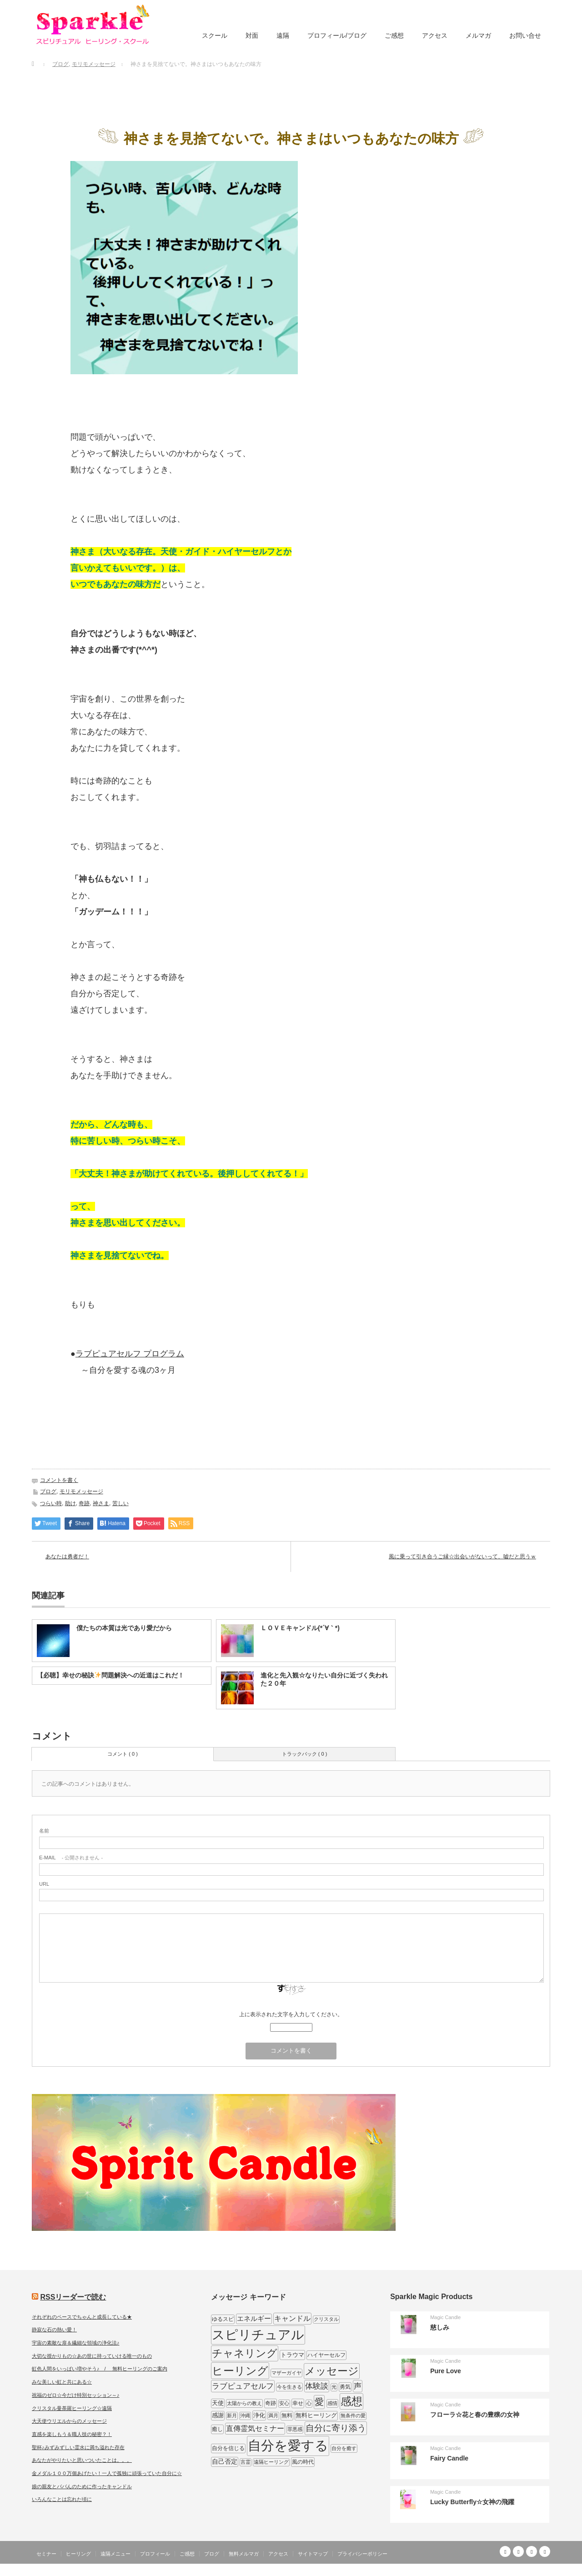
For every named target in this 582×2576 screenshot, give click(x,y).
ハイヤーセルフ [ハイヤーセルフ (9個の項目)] (326, 2355)
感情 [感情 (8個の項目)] (332, 2403)
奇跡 (84, 1503)
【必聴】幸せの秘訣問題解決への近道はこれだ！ (110, 1675)
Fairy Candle (449, 2458)
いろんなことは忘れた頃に (62, 2499)
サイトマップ (313, 2553)
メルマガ (478, 35)
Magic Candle (445, 2317)
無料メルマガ (244, 2553)
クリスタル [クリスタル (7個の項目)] (326, 2319)
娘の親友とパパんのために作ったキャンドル (82, 2486)
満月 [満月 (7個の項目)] (273, 2415)
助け (70, 1503)
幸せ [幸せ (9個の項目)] (297, 2403)
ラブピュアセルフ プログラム (129, 1353)
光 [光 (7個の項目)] (333, 2387)
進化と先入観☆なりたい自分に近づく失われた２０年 (324, 1679)
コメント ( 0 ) (122, 1754)
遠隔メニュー (115, 2553)
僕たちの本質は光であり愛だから (124, 1628)
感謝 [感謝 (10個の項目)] (218, 2415)
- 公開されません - (71, 1857)
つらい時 (51, 1503)
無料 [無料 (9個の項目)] (286, 2415)
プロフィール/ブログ (336, 35)
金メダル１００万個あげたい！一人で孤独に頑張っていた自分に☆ (107, 2473)
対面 (252, 35)
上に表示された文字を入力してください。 (291, 2014)
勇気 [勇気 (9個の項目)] (345, 2387)
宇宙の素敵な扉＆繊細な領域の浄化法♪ (76, 2342)
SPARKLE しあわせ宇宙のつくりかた (504, 2569)
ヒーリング (78, 2553)
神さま (101, 1503)
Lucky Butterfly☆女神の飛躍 (472, 2502)
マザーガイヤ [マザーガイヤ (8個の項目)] (286, 2372)
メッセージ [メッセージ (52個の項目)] (332, 2371)
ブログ (48, 1491)
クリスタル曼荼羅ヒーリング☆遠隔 (72, 2408)
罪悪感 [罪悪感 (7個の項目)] (294, 2429)
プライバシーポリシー (362, 2553)
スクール (214, 35)
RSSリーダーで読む (73, 2297)
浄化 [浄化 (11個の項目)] (259, 2415)
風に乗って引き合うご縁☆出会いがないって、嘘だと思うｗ (462, 1556)
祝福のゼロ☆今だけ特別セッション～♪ (76, 2395)
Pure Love (445, 2371)
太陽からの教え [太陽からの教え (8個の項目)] (244, 2403)
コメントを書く (59, 1480)
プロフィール (155, 2553)
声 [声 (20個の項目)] (357, 2386)
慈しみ (439, 2327)
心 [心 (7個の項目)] (308, 2403)
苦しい (120, 1503)
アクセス (434, 35)
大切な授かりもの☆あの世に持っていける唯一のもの (92, 2356)
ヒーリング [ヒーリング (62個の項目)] (240, 2371)
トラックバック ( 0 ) (304, 1754)
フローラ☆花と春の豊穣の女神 (474, 2414)
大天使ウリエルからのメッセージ (69, 2421)
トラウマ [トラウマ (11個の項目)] (292, 2354)
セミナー (46, 2553)
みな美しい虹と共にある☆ (62, 2382)
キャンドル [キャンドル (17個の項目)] (292, 2318)
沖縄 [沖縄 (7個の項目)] (245, 2415)
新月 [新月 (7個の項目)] (232, 2415)
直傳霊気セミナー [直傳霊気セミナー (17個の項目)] (255, 2428)
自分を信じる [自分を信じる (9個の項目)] (228, 2448)
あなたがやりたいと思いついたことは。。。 (82, 2460)
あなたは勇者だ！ (67, 1556)
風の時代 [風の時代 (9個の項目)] (303, 2462)
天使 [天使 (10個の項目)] (218, 2403)
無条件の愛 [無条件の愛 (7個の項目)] (353, 2415)
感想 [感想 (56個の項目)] (351, 2401)
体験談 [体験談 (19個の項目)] (316, 2386)
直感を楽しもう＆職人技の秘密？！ (72, 2434)
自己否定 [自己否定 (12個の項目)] (224, 2461)
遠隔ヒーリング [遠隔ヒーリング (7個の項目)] (271, 2462)
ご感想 (394, 35)
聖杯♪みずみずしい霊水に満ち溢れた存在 (78, 2447)
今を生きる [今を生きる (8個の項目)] (289, 2387)
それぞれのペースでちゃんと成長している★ (82, 2317)
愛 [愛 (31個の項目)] (319, 2402)
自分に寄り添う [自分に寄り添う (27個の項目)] (336, 2428)
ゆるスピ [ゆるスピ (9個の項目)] (223, 2319)
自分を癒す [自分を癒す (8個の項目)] (343, 2448)
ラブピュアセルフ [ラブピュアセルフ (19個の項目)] (243, 2386)
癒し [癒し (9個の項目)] (217, 2429)
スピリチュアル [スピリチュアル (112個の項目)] (258, 2334)
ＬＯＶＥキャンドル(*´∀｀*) (300, 1628)
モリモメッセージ (81, 1491)
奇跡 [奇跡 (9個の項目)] (270, 2403)
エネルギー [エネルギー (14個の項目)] (254, 2318)
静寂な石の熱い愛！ (54, 2329)
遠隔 (282, 35)
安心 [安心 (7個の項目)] (284, 2403)
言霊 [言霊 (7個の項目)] (246, 2462)
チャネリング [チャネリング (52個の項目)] (244, 2353)
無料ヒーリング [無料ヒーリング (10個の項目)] (316, 2415)
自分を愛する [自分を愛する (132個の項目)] (288, 2445)
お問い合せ (525, 35)
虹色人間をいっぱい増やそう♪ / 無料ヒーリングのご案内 (99, 2368)
